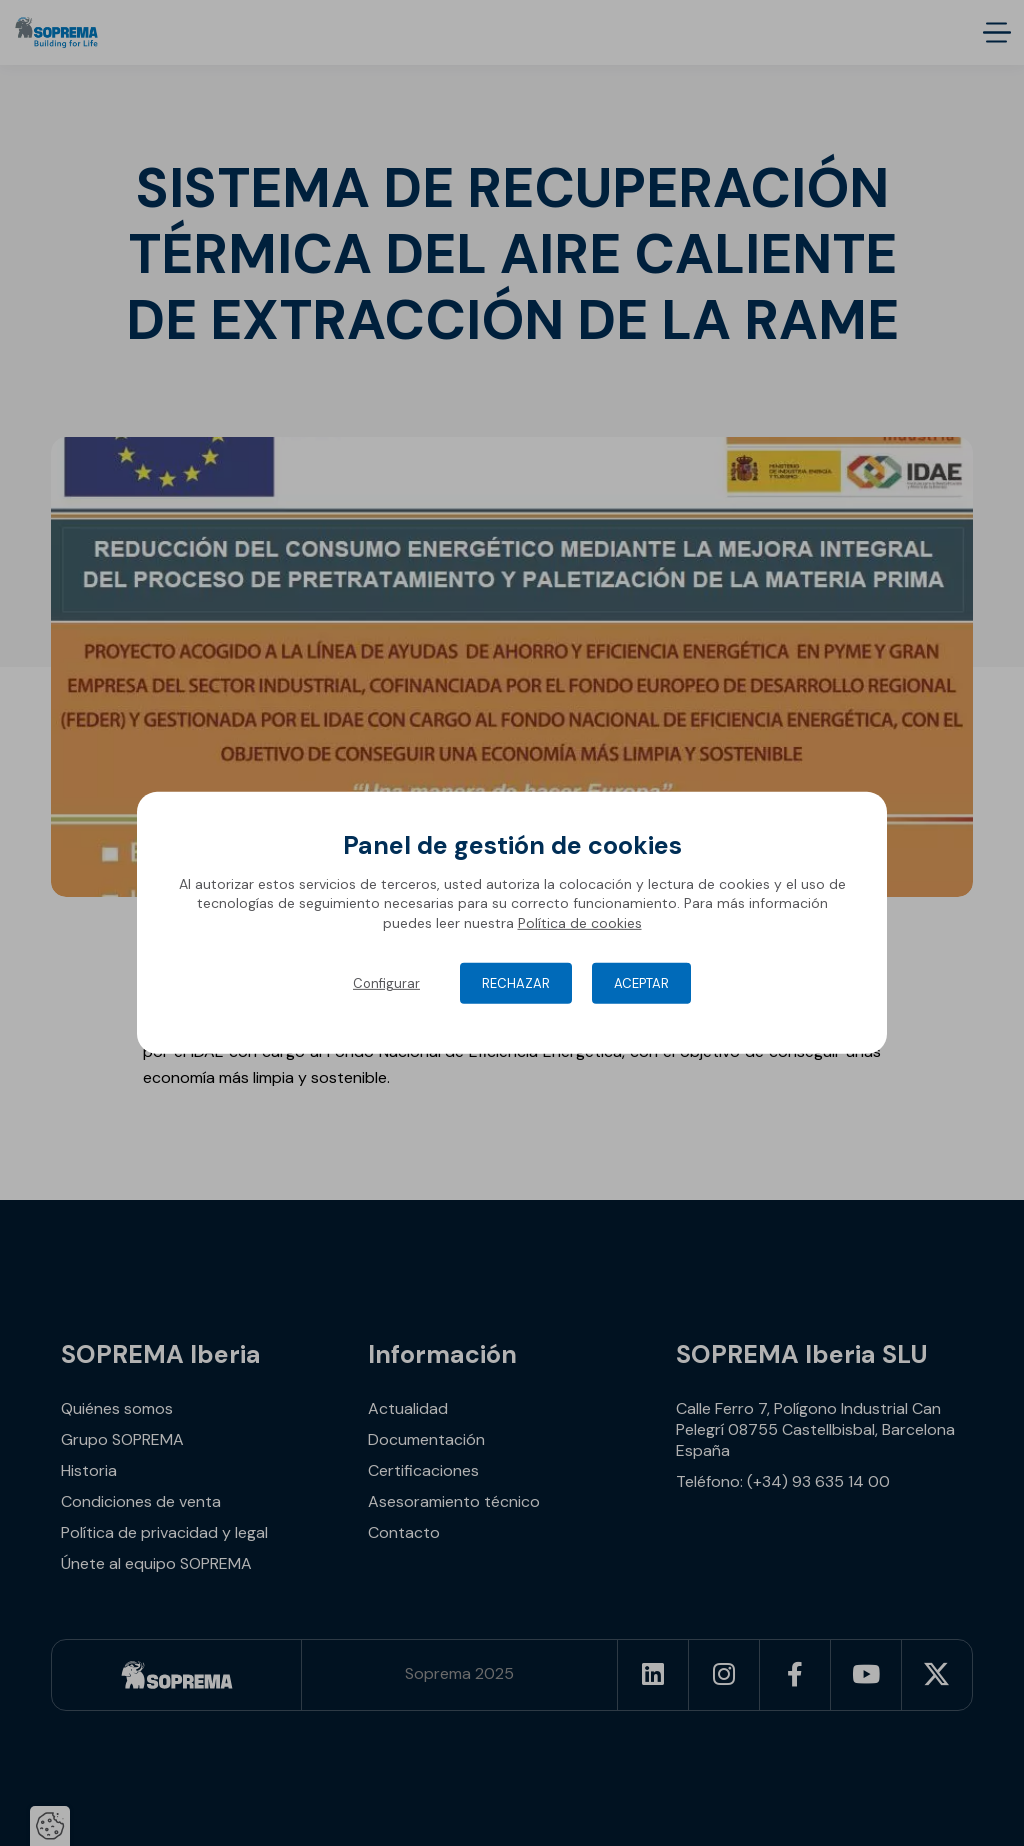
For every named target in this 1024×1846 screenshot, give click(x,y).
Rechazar (516, 983)
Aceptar (641, 983)
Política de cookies (580, 923)
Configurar (386, 983)
